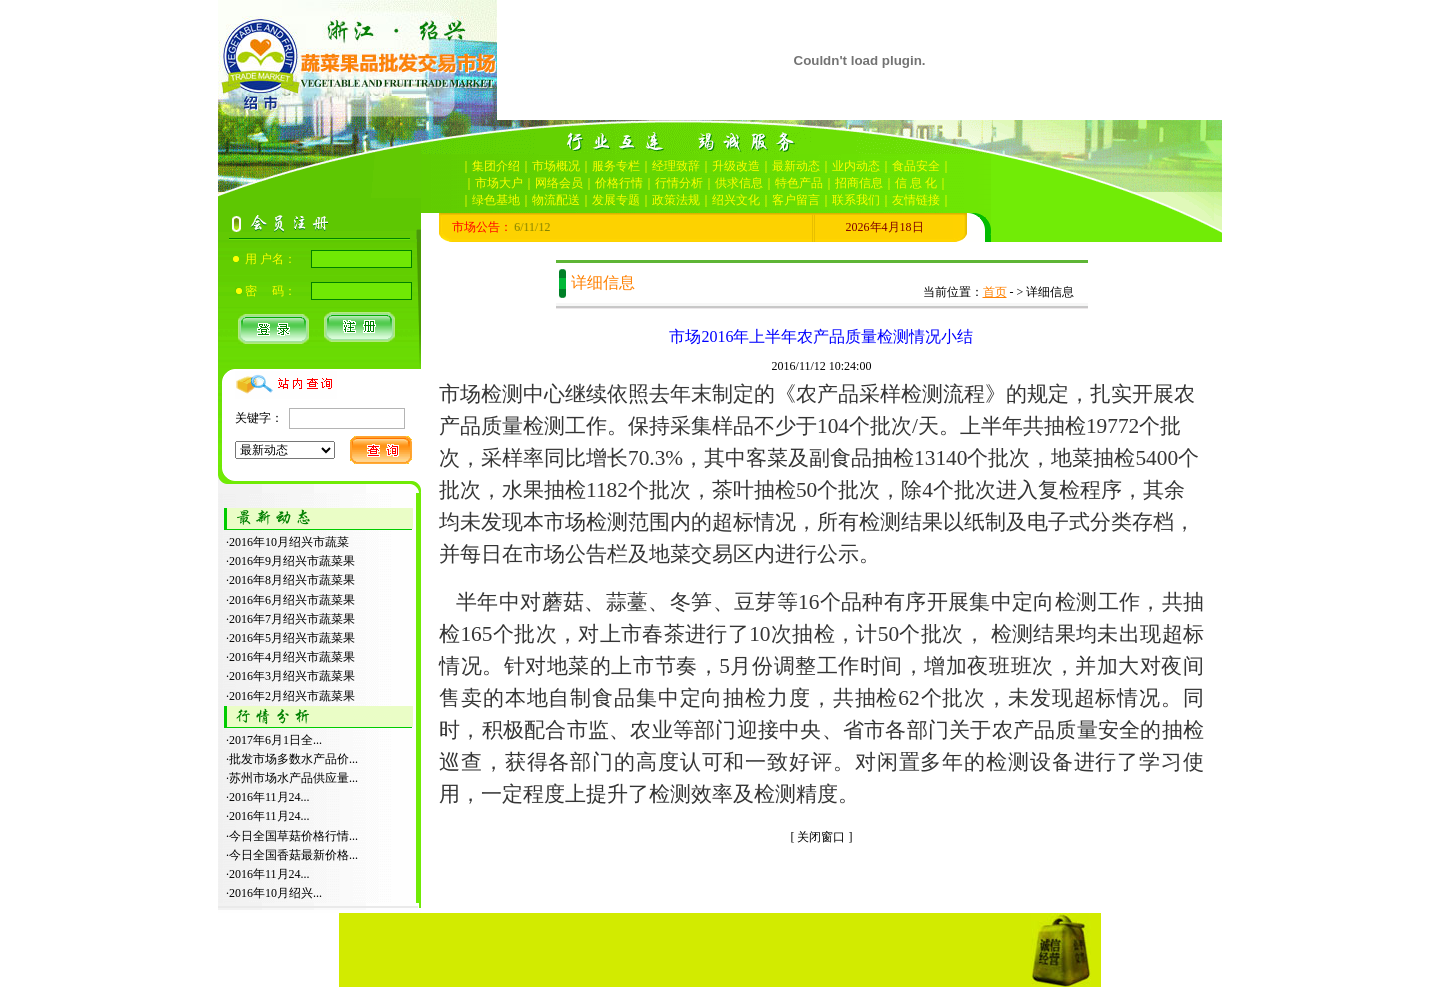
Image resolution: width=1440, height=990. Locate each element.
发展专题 (616, 200)
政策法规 (676, 200)
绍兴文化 (736, 200)
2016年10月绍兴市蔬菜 (289, 542)
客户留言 (796, 200)
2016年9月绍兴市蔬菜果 (292, 561)
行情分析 (679, 183)
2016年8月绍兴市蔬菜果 (292, 580)
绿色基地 (496, 200)
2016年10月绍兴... (275, 893)
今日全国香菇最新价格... (293, 855)
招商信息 (859, 183)
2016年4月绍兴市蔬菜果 (292, 657)
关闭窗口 (821, 837)
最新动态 (796, 166)
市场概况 (556, 166)
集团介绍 (496, 166)
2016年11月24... (269, 797)
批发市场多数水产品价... (293, 759)
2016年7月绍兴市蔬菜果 (292, 619)
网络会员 (559, 183)
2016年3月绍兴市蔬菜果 (292, 676)
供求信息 (739, 183)
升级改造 (736, 166)
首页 (995, 292)
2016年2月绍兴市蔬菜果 (292, 696)
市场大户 (499, 183)
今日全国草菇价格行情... (293, 836)
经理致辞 (676, 166)
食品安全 (916, 166)
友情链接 (916, 200)
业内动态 (856, 166)
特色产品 (799, 183)
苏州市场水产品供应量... (293, 778)
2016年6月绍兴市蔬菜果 (292, 600)
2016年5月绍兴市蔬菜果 (292, 638)
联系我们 (856, 200)
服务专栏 (616, 166)
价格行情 (619, 183)
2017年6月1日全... (275, 740)
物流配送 (556, 200)
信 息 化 (916, 183)
